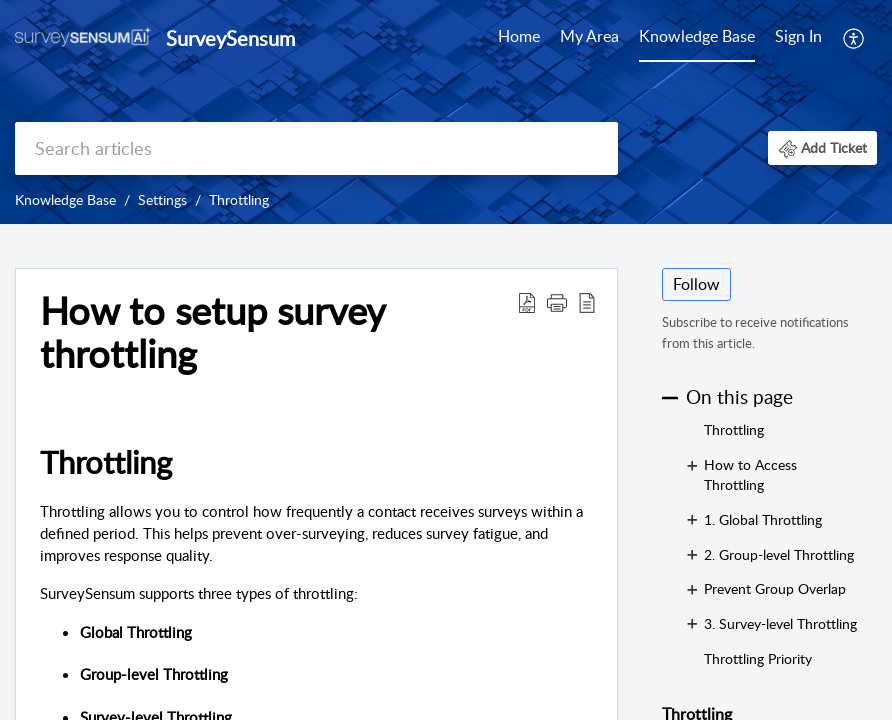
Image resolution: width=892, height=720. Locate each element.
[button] (854, 38)
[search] (316, 148)
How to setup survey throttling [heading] (212, 333)
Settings (162, 199)
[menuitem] (519, 38)
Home (519, 36)
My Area (589, 36)
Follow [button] (696, 284)
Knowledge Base (697, 36)
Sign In (798, 36)
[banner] (446, 112)
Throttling (239, 199)
